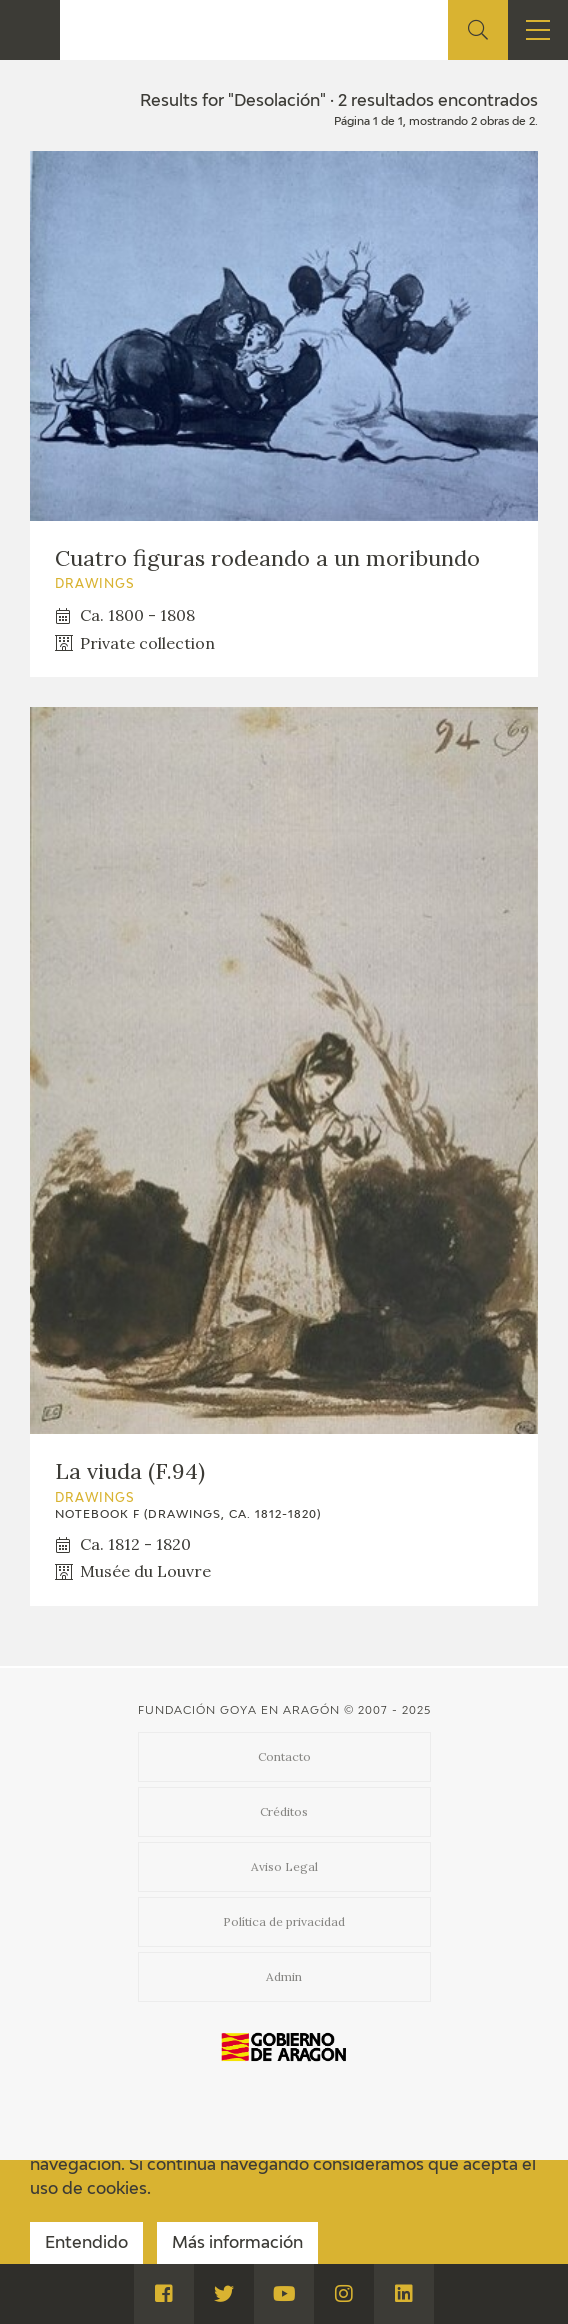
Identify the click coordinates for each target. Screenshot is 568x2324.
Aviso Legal (284, 1866)
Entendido (86, 2244)
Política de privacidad (284, 1921)
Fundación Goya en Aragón (239, 1710)
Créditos (284, 1811)
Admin (284, 1976)
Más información (237, 2244)
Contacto (284, 1756)
